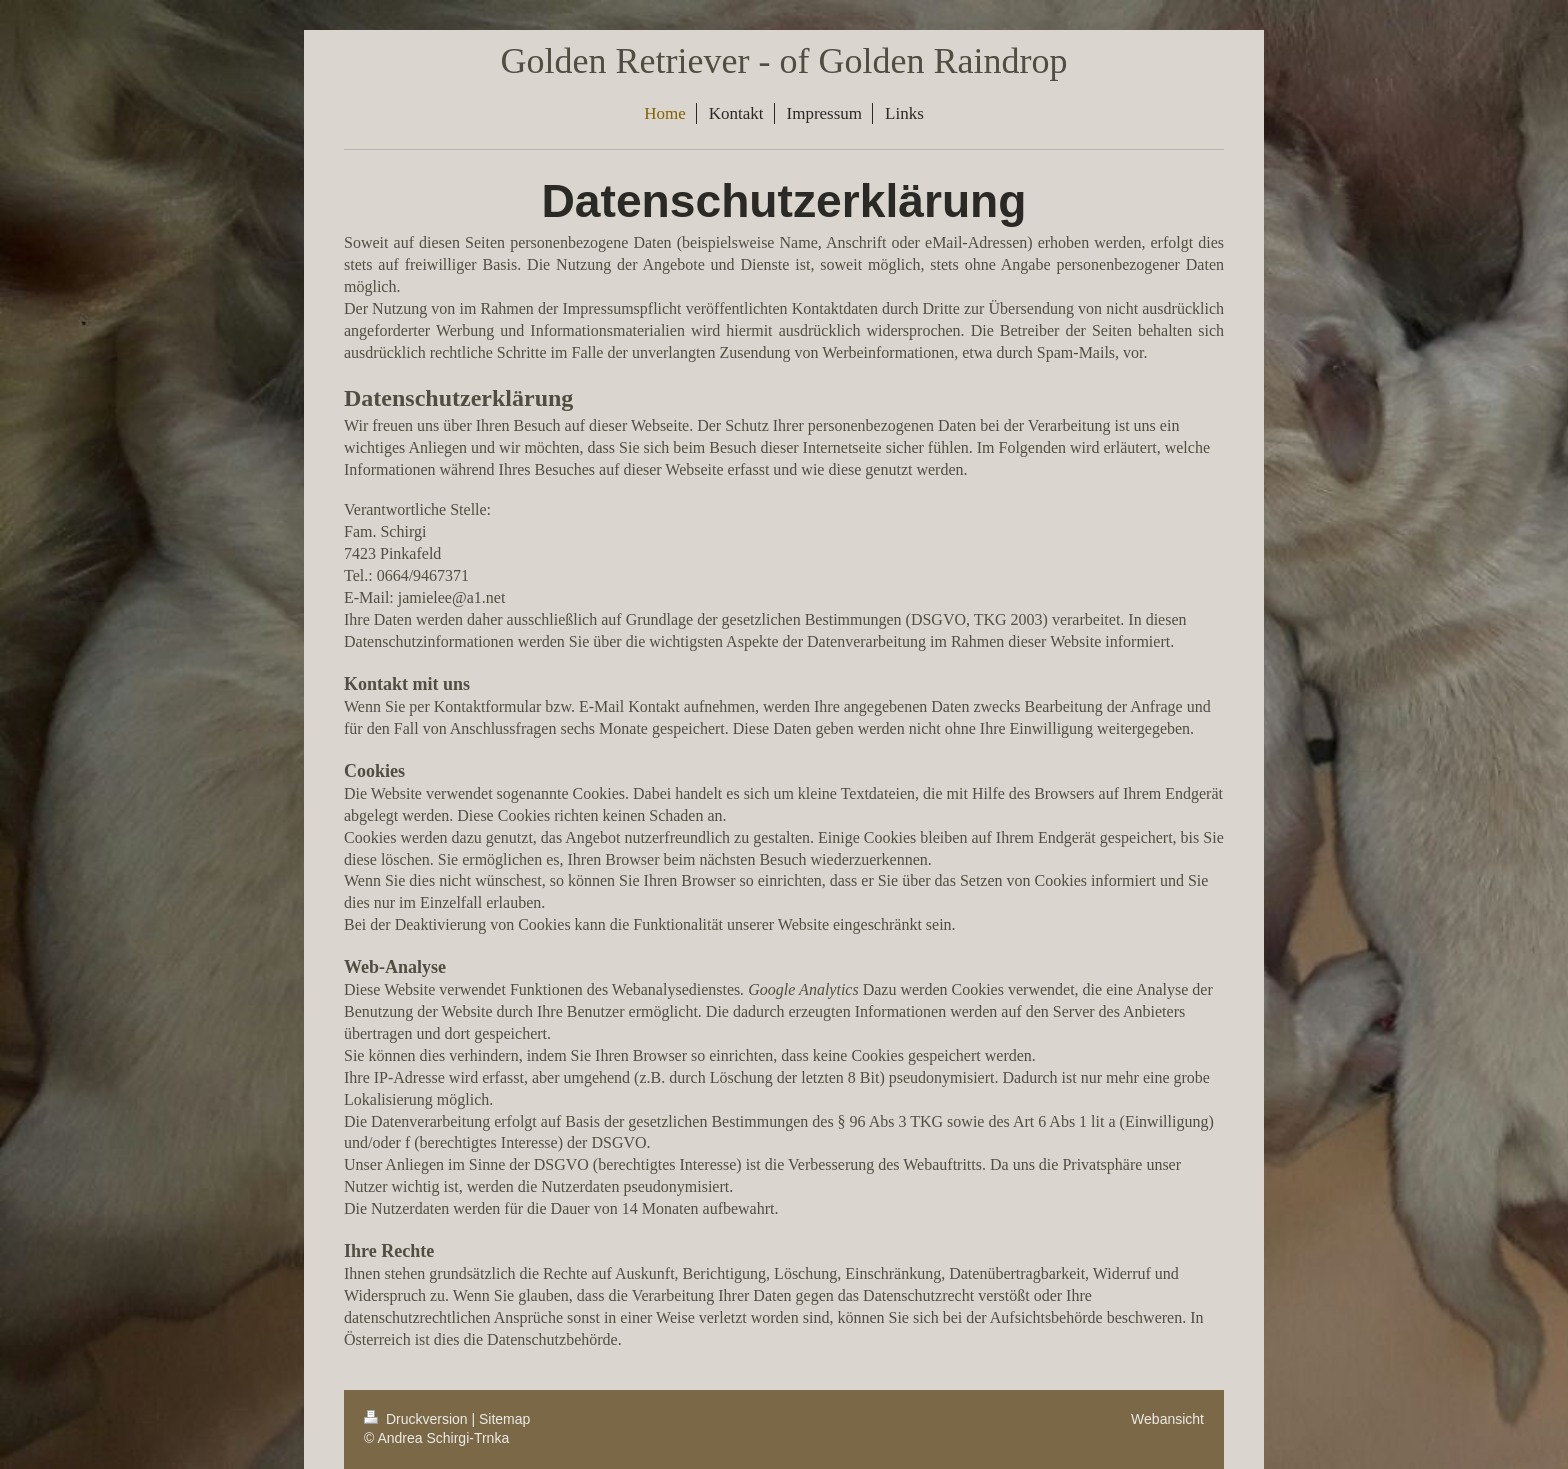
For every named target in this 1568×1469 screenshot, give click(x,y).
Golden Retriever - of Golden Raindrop (784, 61)
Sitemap (504, 1419)
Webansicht (1167, 1419)
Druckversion (417, 1419)
